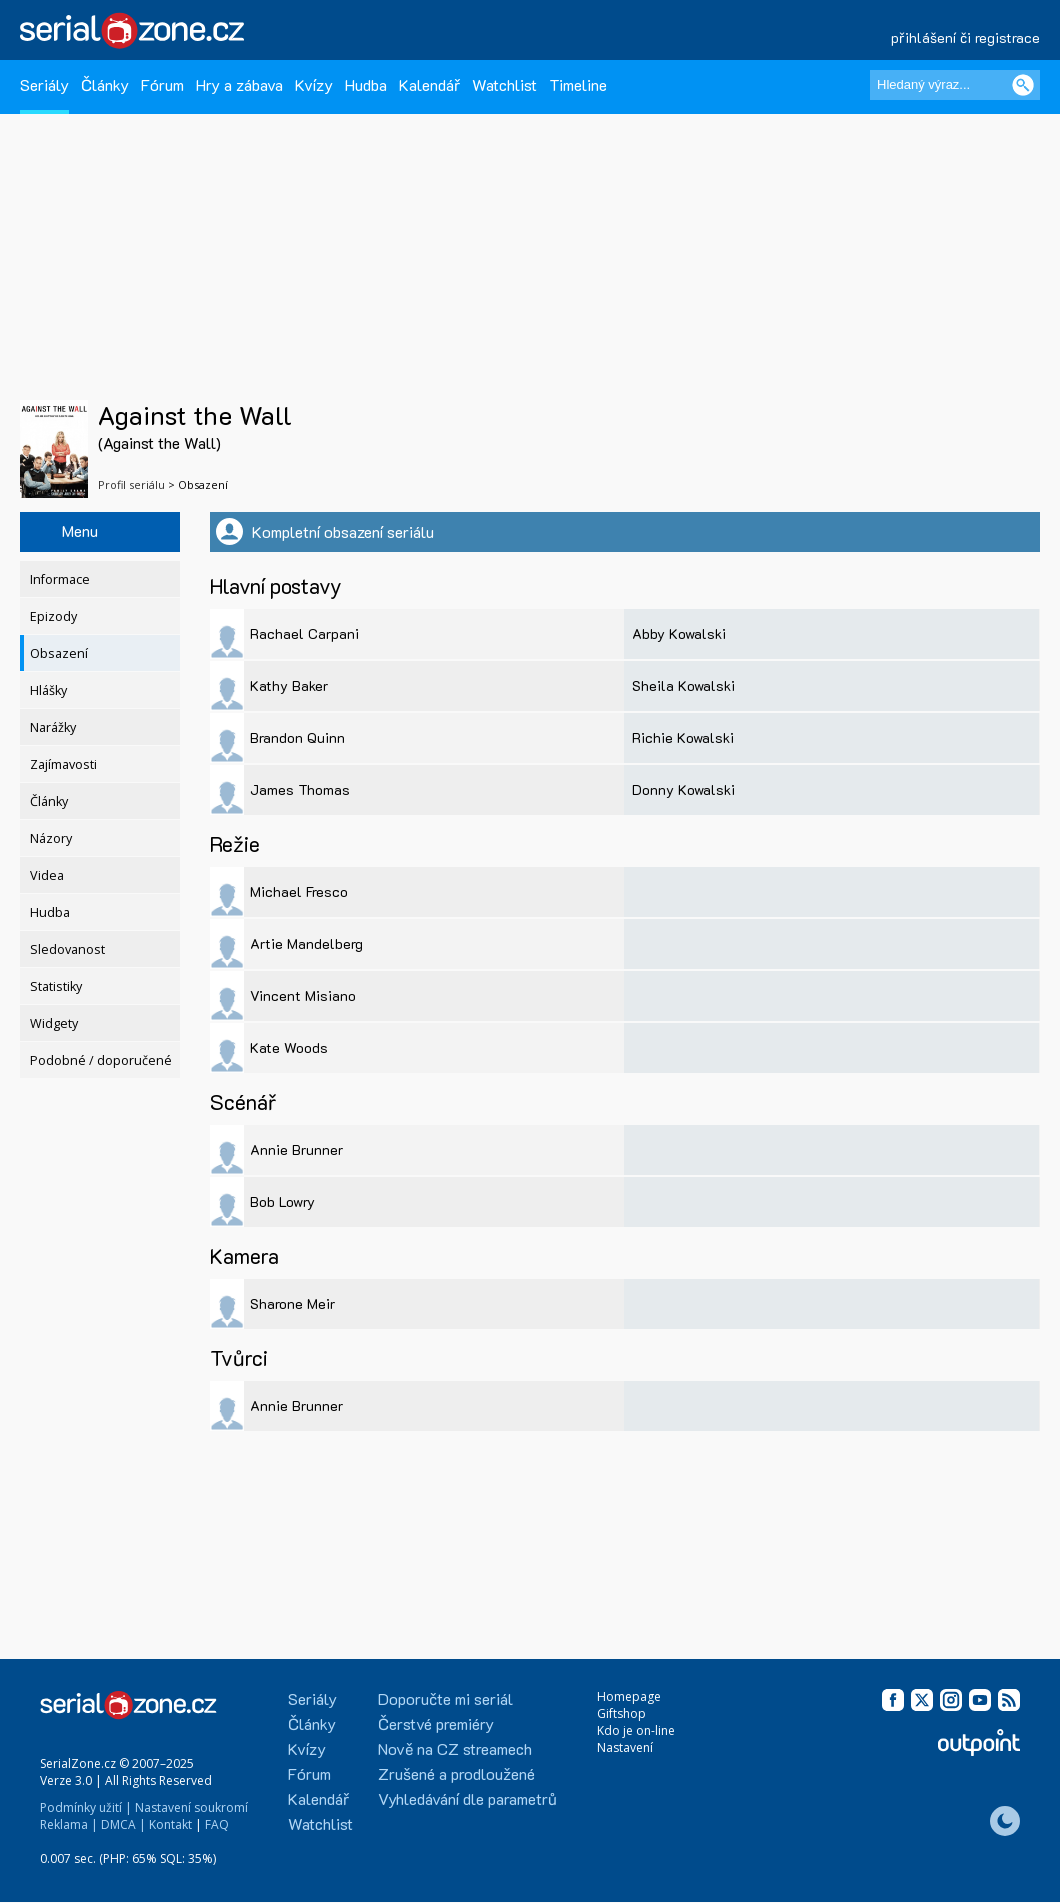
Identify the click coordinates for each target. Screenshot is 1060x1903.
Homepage (629, 1696)
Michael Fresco (299, 891)
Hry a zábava (239, 84)
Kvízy (314, 84)
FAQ (217, 1824)
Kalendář (429, 84)
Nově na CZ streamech (455, 1748)
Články (105, 84)
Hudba (366, 84)
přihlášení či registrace (965, 37)
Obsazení (59, 653)
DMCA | (123, 1824)
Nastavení (625, 1747)
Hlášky (48, 690)
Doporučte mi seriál (445, 1698)
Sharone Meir (292, 1303)
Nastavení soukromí (191, 1807)
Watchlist (504, 84)
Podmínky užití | (86, 1807)
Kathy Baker (289, 685)
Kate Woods (289, 1047)
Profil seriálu (131, 484)
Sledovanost (67, 949)
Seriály (44, 84)
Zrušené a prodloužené (456, 1773)
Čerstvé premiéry (436, 1723)
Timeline (578, 84)
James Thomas (300, 789)
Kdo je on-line (636, 1730)
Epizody (53, 616)
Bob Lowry (282, 1201)
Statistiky (56, 986)
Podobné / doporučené (101, 1060)
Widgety (54, 1023)
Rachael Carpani (304, 633)
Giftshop (621, 1713)
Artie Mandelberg (306, 943)
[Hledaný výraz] (955, 85)
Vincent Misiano (303, 995)
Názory (51, 838)
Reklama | (69, 1824)
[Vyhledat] (1023, 85)
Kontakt (170, 1824)
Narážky (53, 727)
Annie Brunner (296, 1149)
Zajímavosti (63, 764)
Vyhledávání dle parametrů (467, 1798)
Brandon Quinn (297, 737)
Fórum (162, 84)
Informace (60, 579)
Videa (47, 875)
